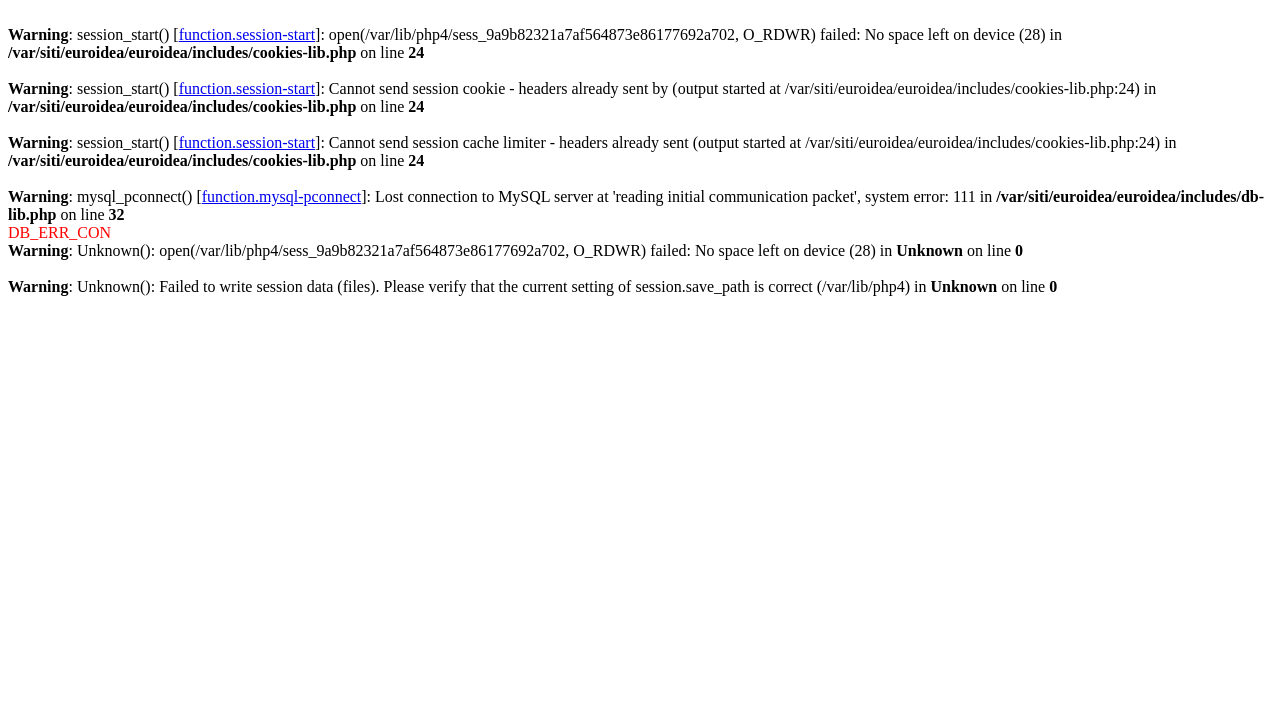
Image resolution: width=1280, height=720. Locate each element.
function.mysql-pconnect (282, 196)
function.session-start (247, 34)
